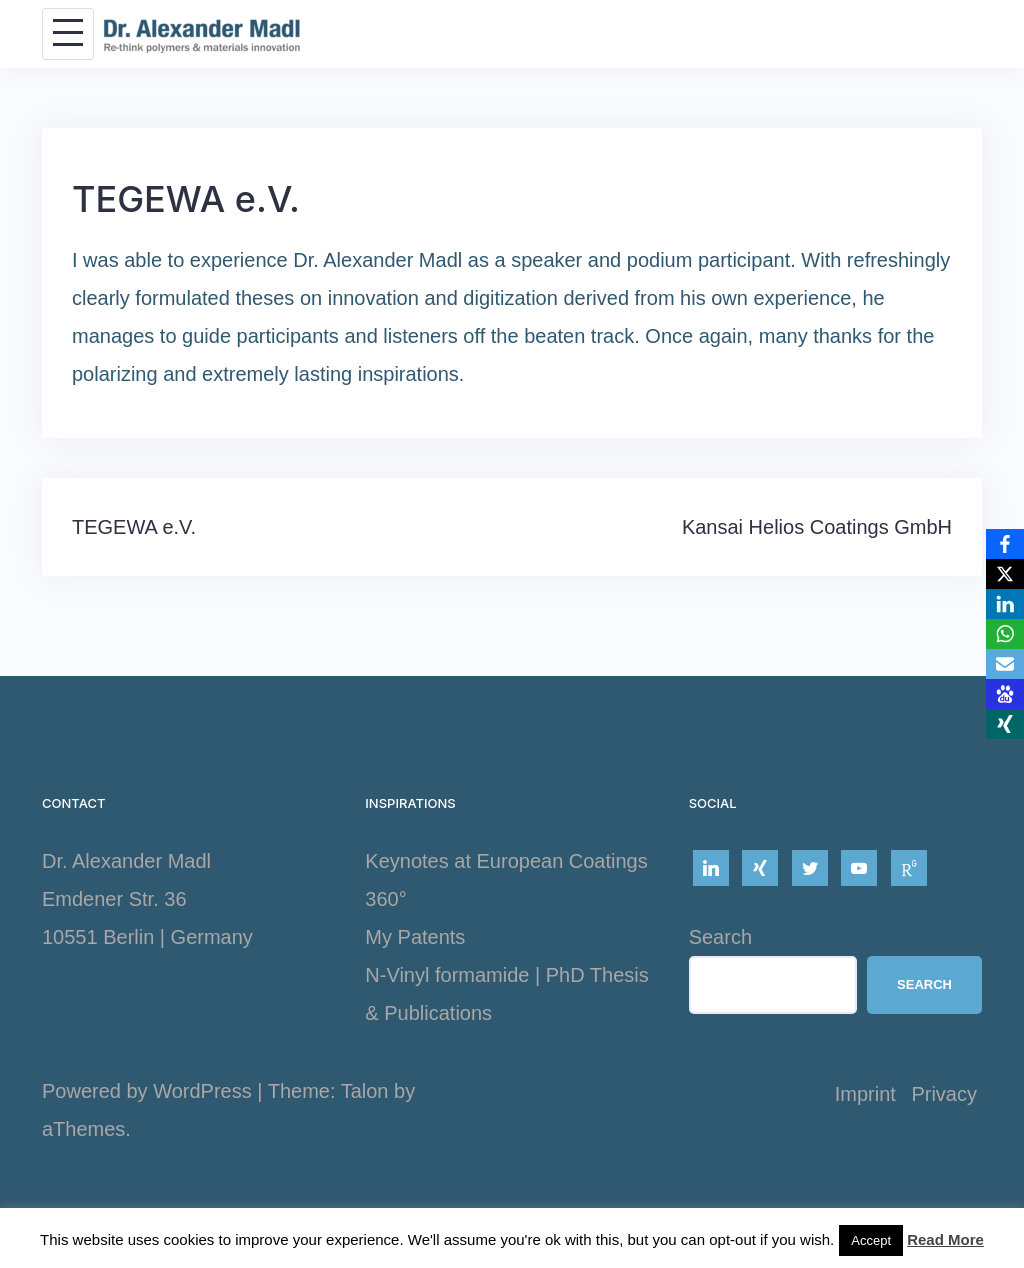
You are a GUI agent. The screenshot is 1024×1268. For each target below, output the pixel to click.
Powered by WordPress (147, 1091)
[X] (1005, 574)
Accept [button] (871, 1240)
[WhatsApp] (1005, 634)
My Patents (415, 937)
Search (720, 937)
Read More (945, 1239)
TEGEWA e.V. (134, 527)
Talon (365, 1091)
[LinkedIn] (1005, 604)
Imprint (865, 1094)
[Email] (1005, 664)
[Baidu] (1005, 694)
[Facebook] (1005, 544)
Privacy (944, 1094)
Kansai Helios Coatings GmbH (817, 527)
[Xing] (1005, 724)
